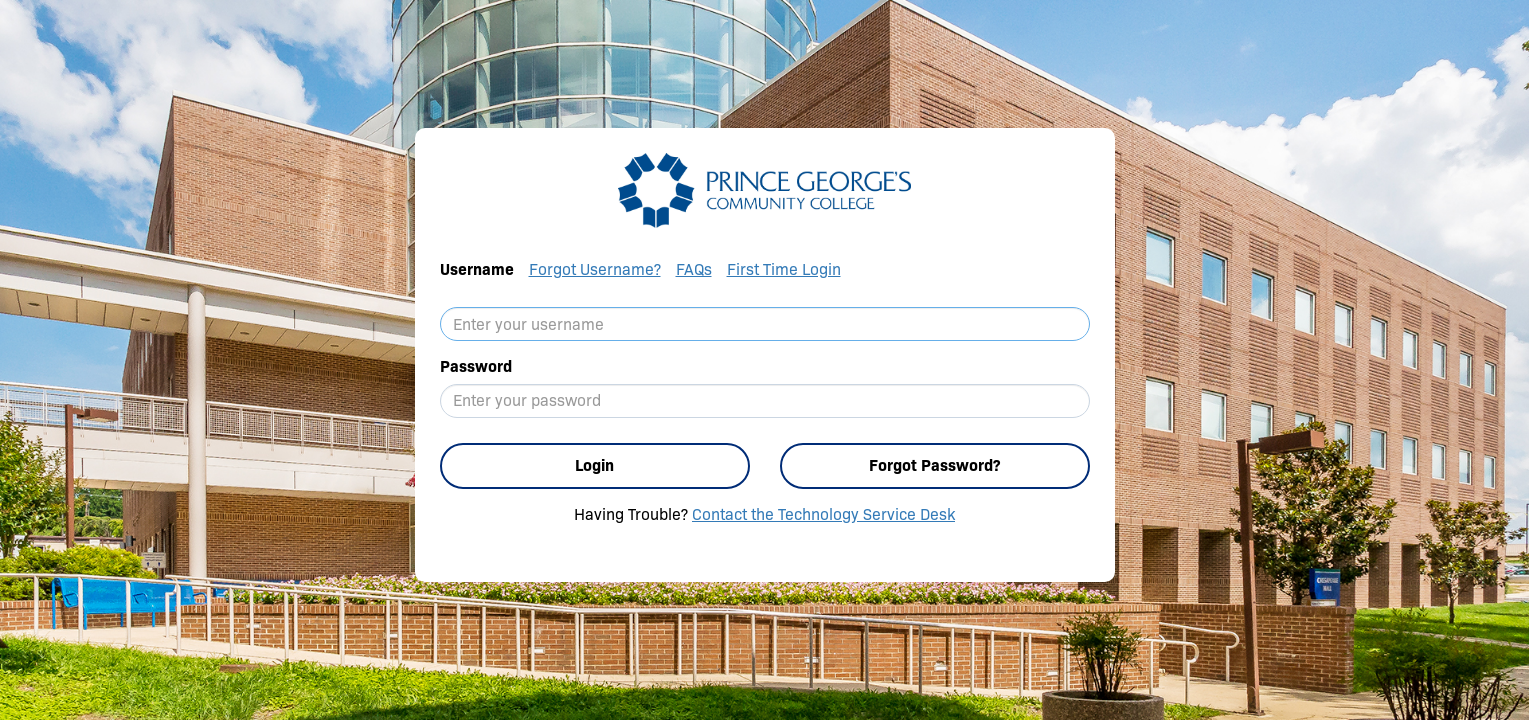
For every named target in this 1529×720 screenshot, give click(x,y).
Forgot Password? (934, 465)
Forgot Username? (595, 269)
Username (477, 269)
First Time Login (784, 269)
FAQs (694, 269)
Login (594, 465)
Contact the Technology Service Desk (823, 514)
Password (476, 366)
